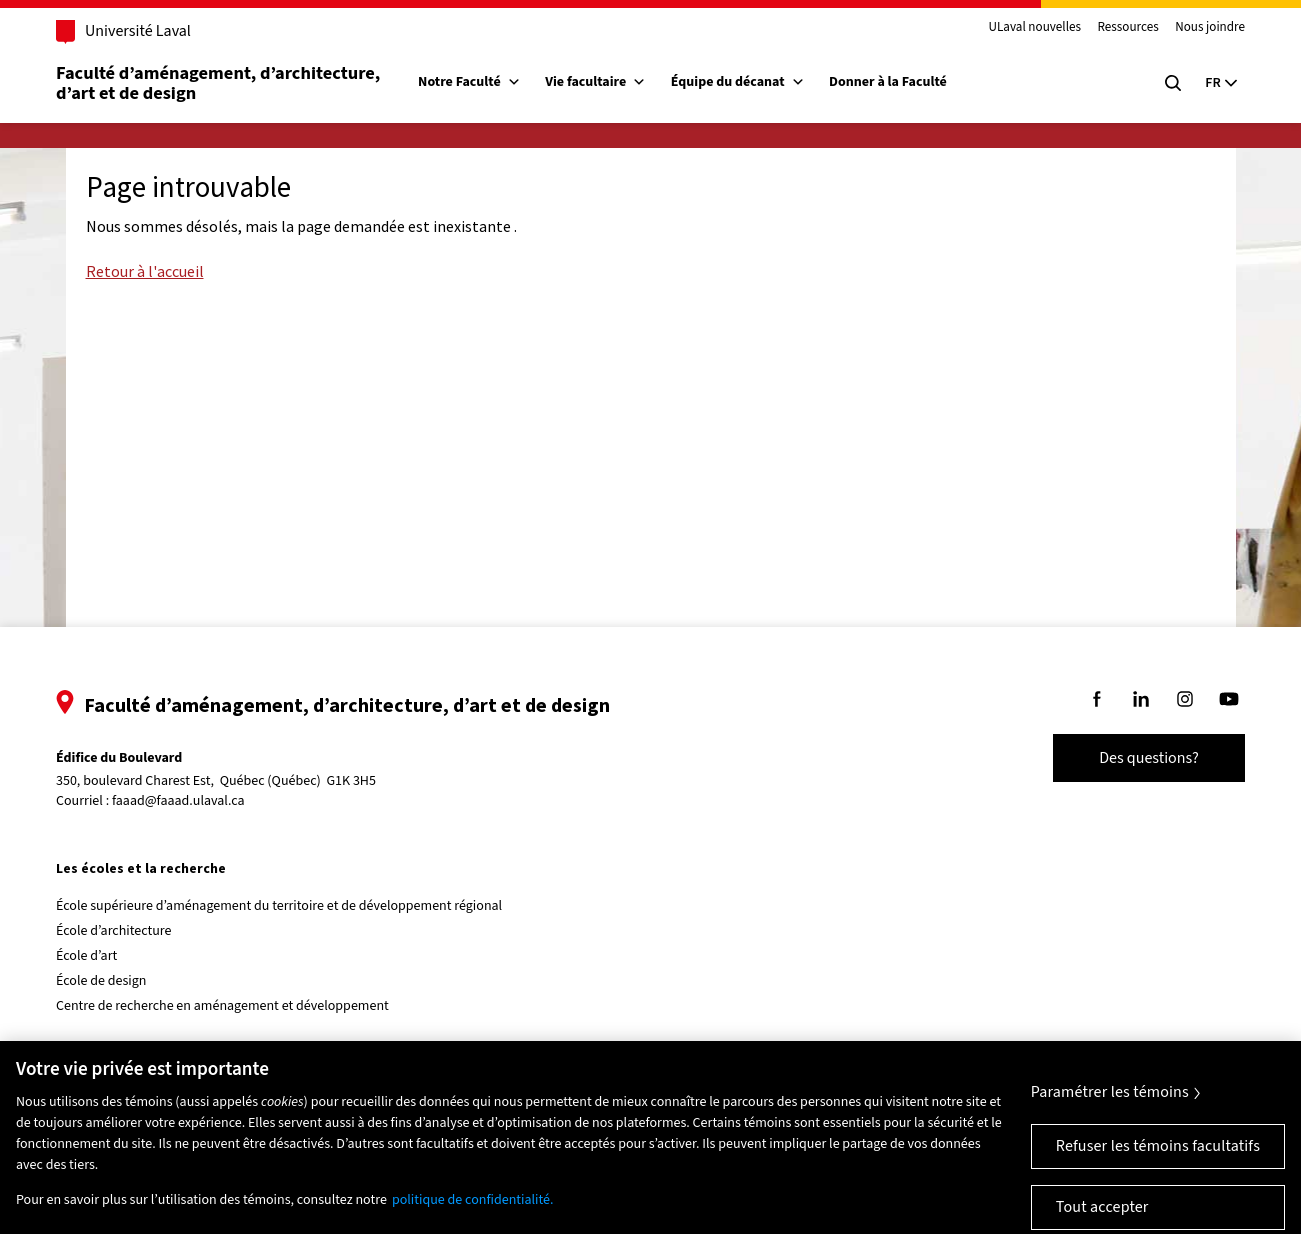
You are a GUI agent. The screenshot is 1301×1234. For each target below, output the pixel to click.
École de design (101, 981)
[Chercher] (1173, 83)
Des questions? (1149, 758)
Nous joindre (1210, 28)
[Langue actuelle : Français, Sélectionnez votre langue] (1221, 83)
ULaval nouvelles (1034, 28)
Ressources (1128, 28)
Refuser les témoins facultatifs (1158, 1158)
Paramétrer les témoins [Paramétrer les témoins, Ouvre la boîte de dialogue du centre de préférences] (1110, 1104)
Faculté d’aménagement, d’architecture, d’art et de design (220, 83)
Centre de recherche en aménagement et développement (222, 1006)
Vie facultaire (595, 82)
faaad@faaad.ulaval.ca (178, 801)
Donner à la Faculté (888, 82)
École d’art (86, 956)
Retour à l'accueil (145, 271)
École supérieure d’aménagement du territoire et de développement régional (279, 906)
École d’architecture (114, 931)
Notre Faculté (469, 82)
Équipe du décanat (738, 82)
